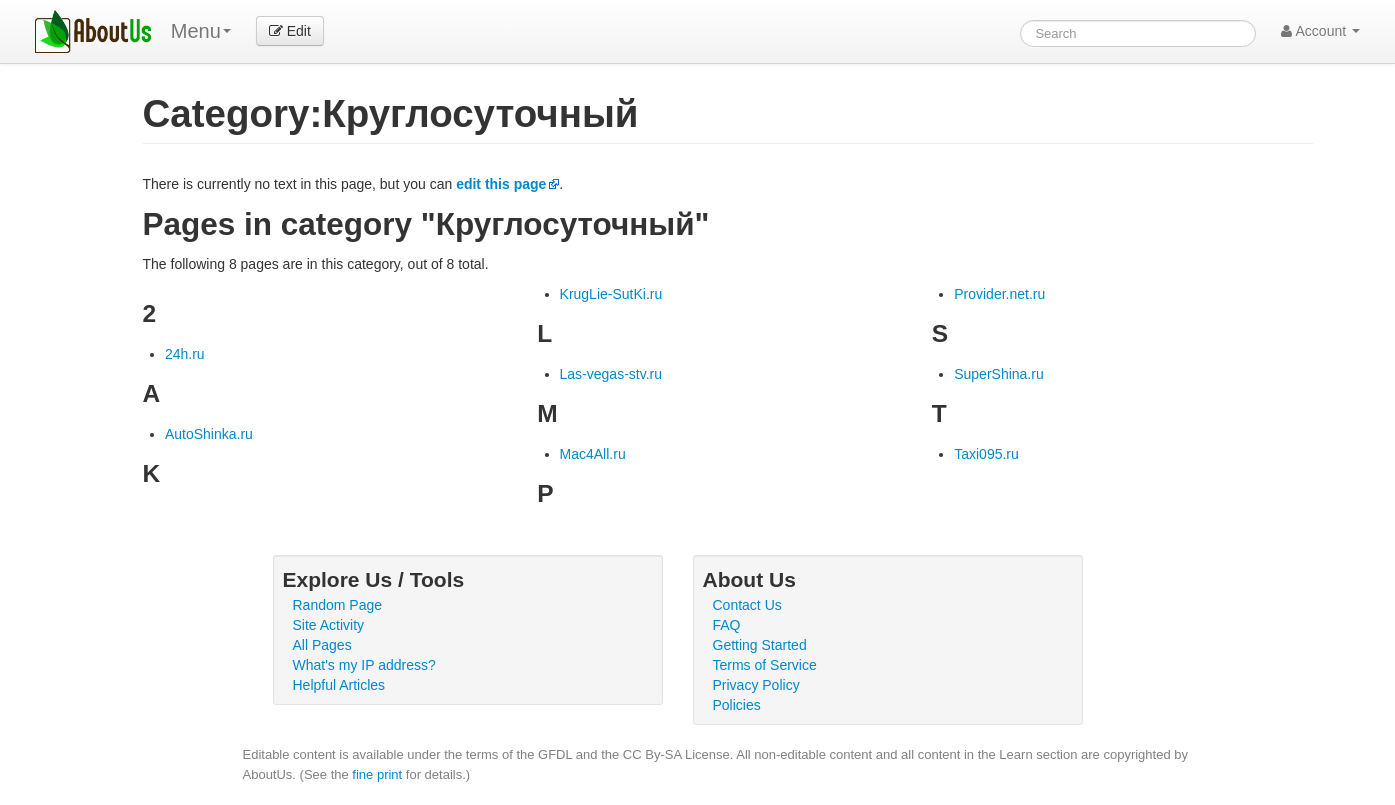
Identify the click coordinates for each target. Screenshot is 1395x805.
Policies (737, 705)
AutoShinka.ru (209, 434)
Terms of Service (765, 665)
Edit (290, 31)
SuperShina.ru (999, 374)
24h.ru (185, 354)
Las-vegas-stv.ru (611, 374)
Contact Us (747, 605)
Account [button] (1320, 31)
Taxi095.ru (986, 454)
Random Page (338, 605)
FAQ (727, 625)
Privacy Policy (756, 685)
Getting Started (760, 645)
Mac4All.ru (593, 454)
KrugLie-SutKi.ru (611, 294)
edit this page (501, 184)
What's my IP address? (364, 665)
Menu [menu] (201, 31)
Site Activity (329, 625)
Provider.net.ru (999, 294)
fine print (377, 774)
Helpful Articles (339, 685)
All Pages (322, 645)
